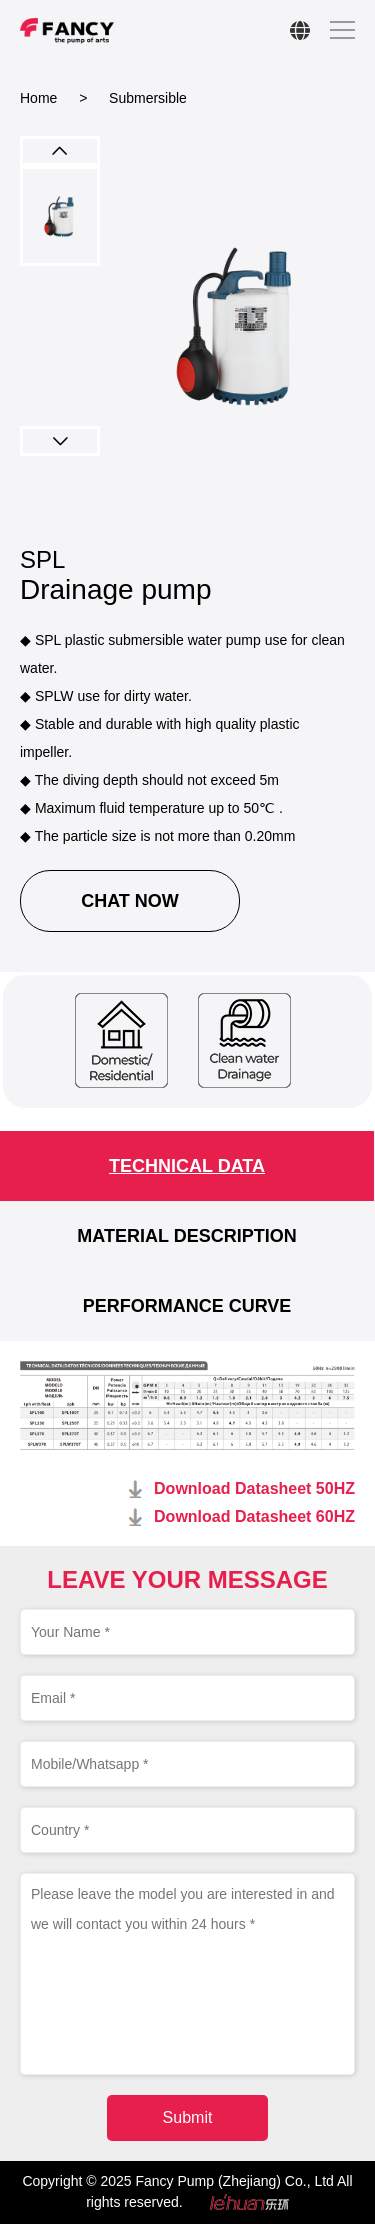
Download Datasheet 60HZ (254, 1516)
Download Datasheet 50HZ (254, 1488)
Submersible (148, 98)
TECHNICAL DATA (187, 1166)
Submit (188, 2117)
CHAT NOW (130, 901)
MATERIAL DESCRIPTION (186, 1236)
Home (38, 98)
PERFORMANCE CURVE (187, 1306)
